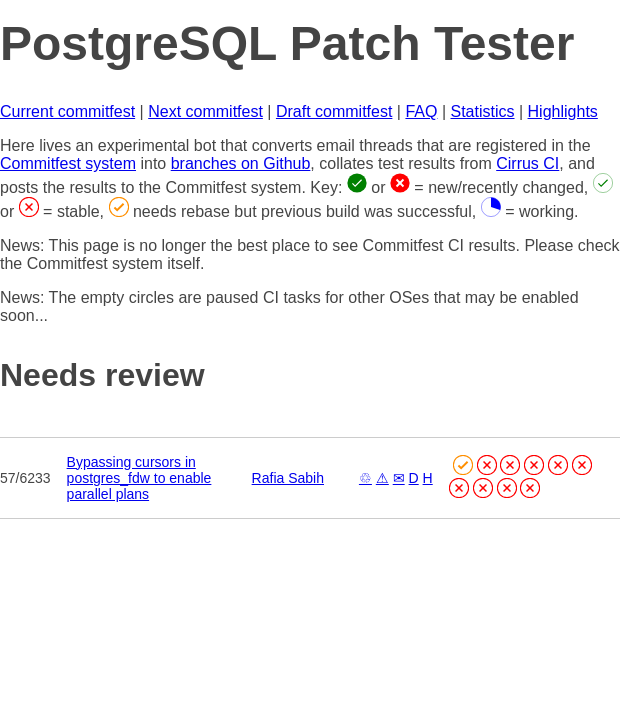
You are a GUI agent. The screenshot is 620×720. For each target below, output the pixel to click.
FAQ (421, 111)
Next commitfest (205, 111)
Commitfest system (68, 163)
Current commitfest (67, 111)
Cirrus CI (527, 163)
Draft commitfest (334, 111)
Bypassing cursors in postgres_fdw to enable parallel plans (139, 478)
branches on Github (241, 163)
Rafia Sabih (288, 478)
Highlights (563, 111)
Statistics (483, 111)
